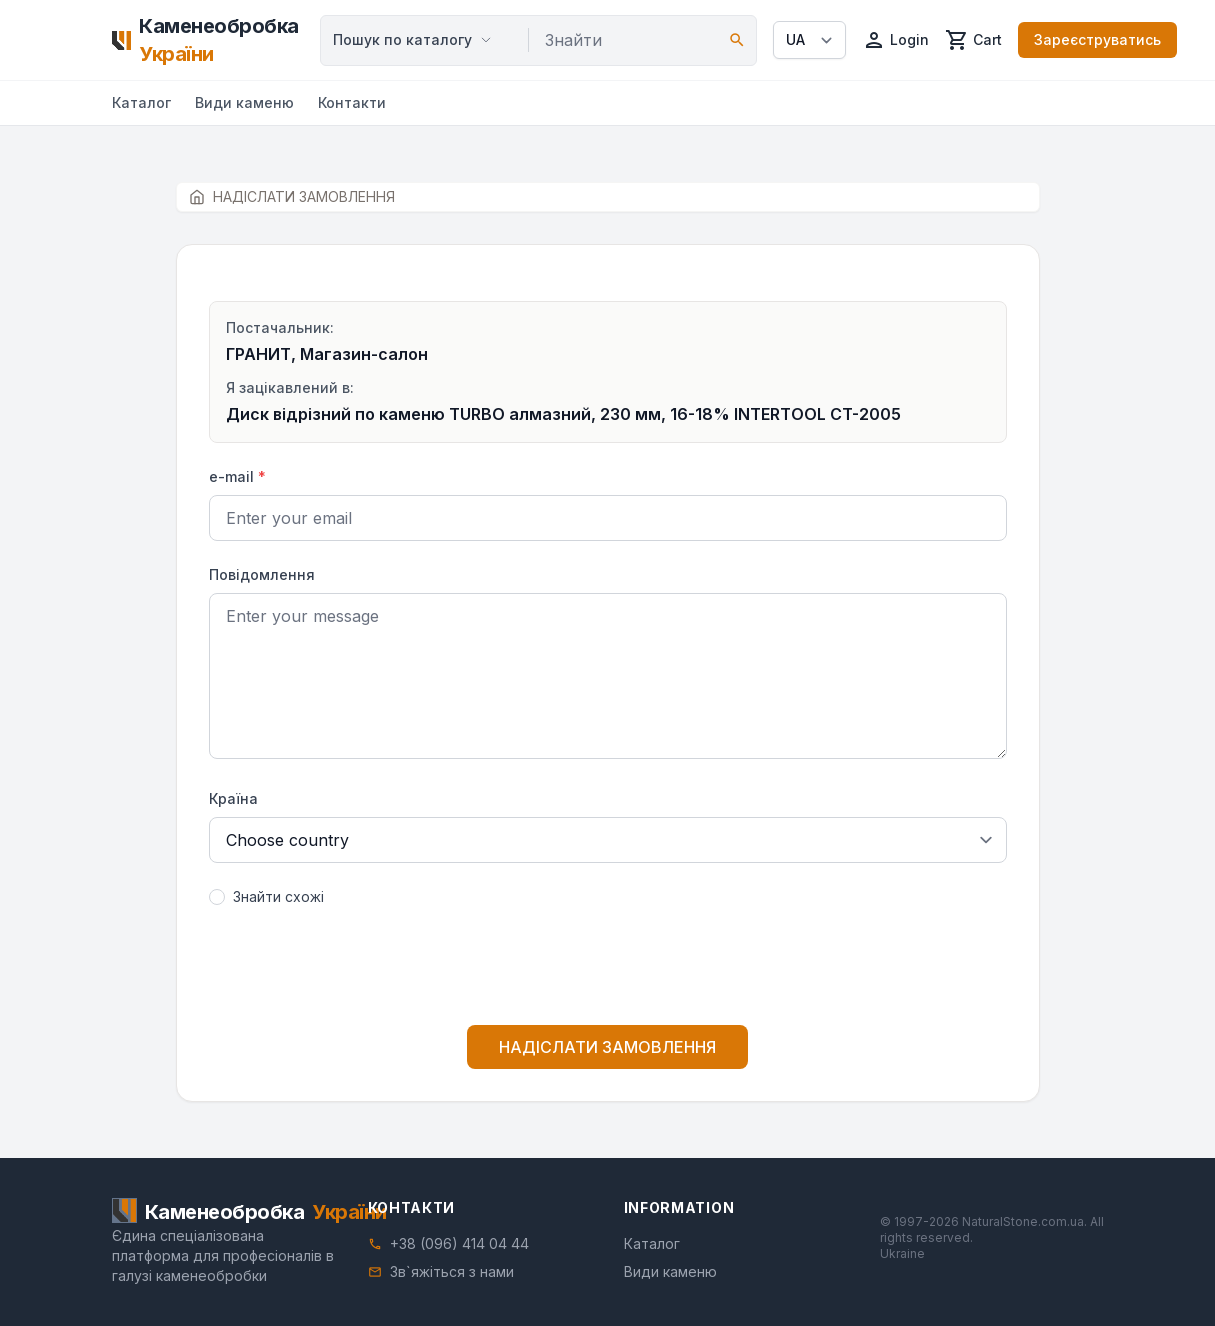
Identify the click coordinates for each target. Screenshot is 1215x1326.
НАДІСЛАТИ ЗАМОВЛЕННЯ (607, 1047)
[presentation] (608, 970)
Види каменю (244, 102)
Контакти (352, 102)
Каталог (141, 102)
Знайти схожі (278, 896)
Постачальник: (280, 327)
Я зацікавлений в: (290, 387)
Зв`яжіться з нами (452, 1271)
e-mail (237, 476)
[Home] (208, 40)
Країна (233, 798)
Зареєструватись (1097, 39)
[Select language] (809, 40)
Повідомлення (262, 574)
